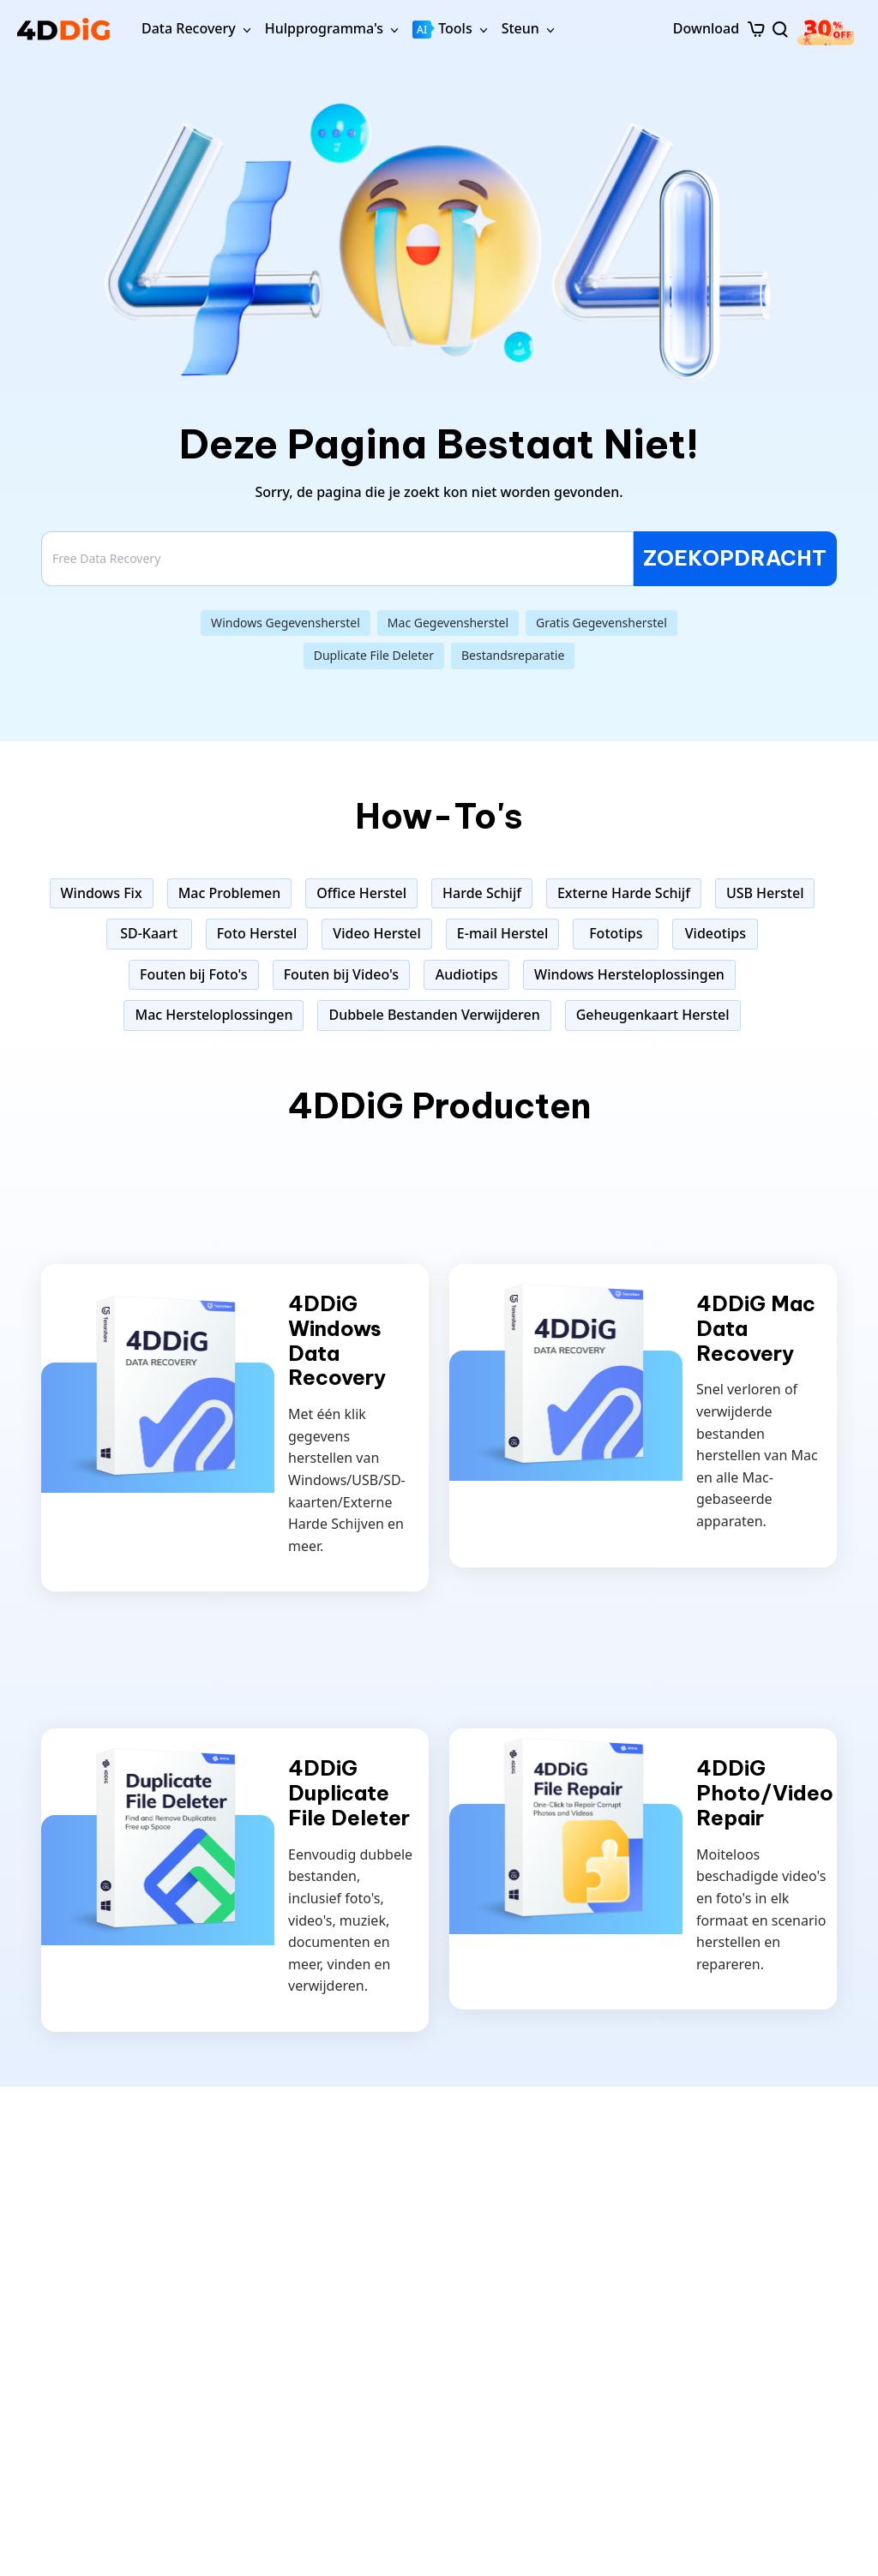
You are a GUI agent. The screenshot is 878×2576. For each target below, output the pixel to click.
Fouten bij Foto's (194, 974)
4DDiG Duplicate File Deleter (349, 1793)
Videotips (715, 933)
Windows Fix (101, 893)
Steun (520, 28)
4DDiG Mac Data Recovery (755, 1328)
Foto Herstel (257, 933)
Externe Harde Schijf (623, 893)
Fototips (615, 933)
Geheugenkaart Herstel (653, 1014)
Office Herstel (361, 893)
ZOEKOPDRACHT (735, 558)
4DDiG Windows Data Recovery (337, 1340)
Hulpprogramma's (324, 28)
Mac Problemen (229, 893)
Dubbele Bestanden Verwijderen (433, 1014)
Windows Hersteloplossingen (629, 974)
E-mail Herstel (502, 933)
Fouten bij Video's (341, 974)
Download (706, 28)
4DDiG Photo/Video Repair (764, 1793)
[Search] (337, 558)
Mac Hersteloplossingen (213, 1014)
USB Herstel (765, 893)
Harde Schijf (481, 893)
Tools (442, 29)
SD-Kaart (148, 933)
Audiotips (467, 974)
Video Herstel (377, 933)
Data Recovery (188, 28)
